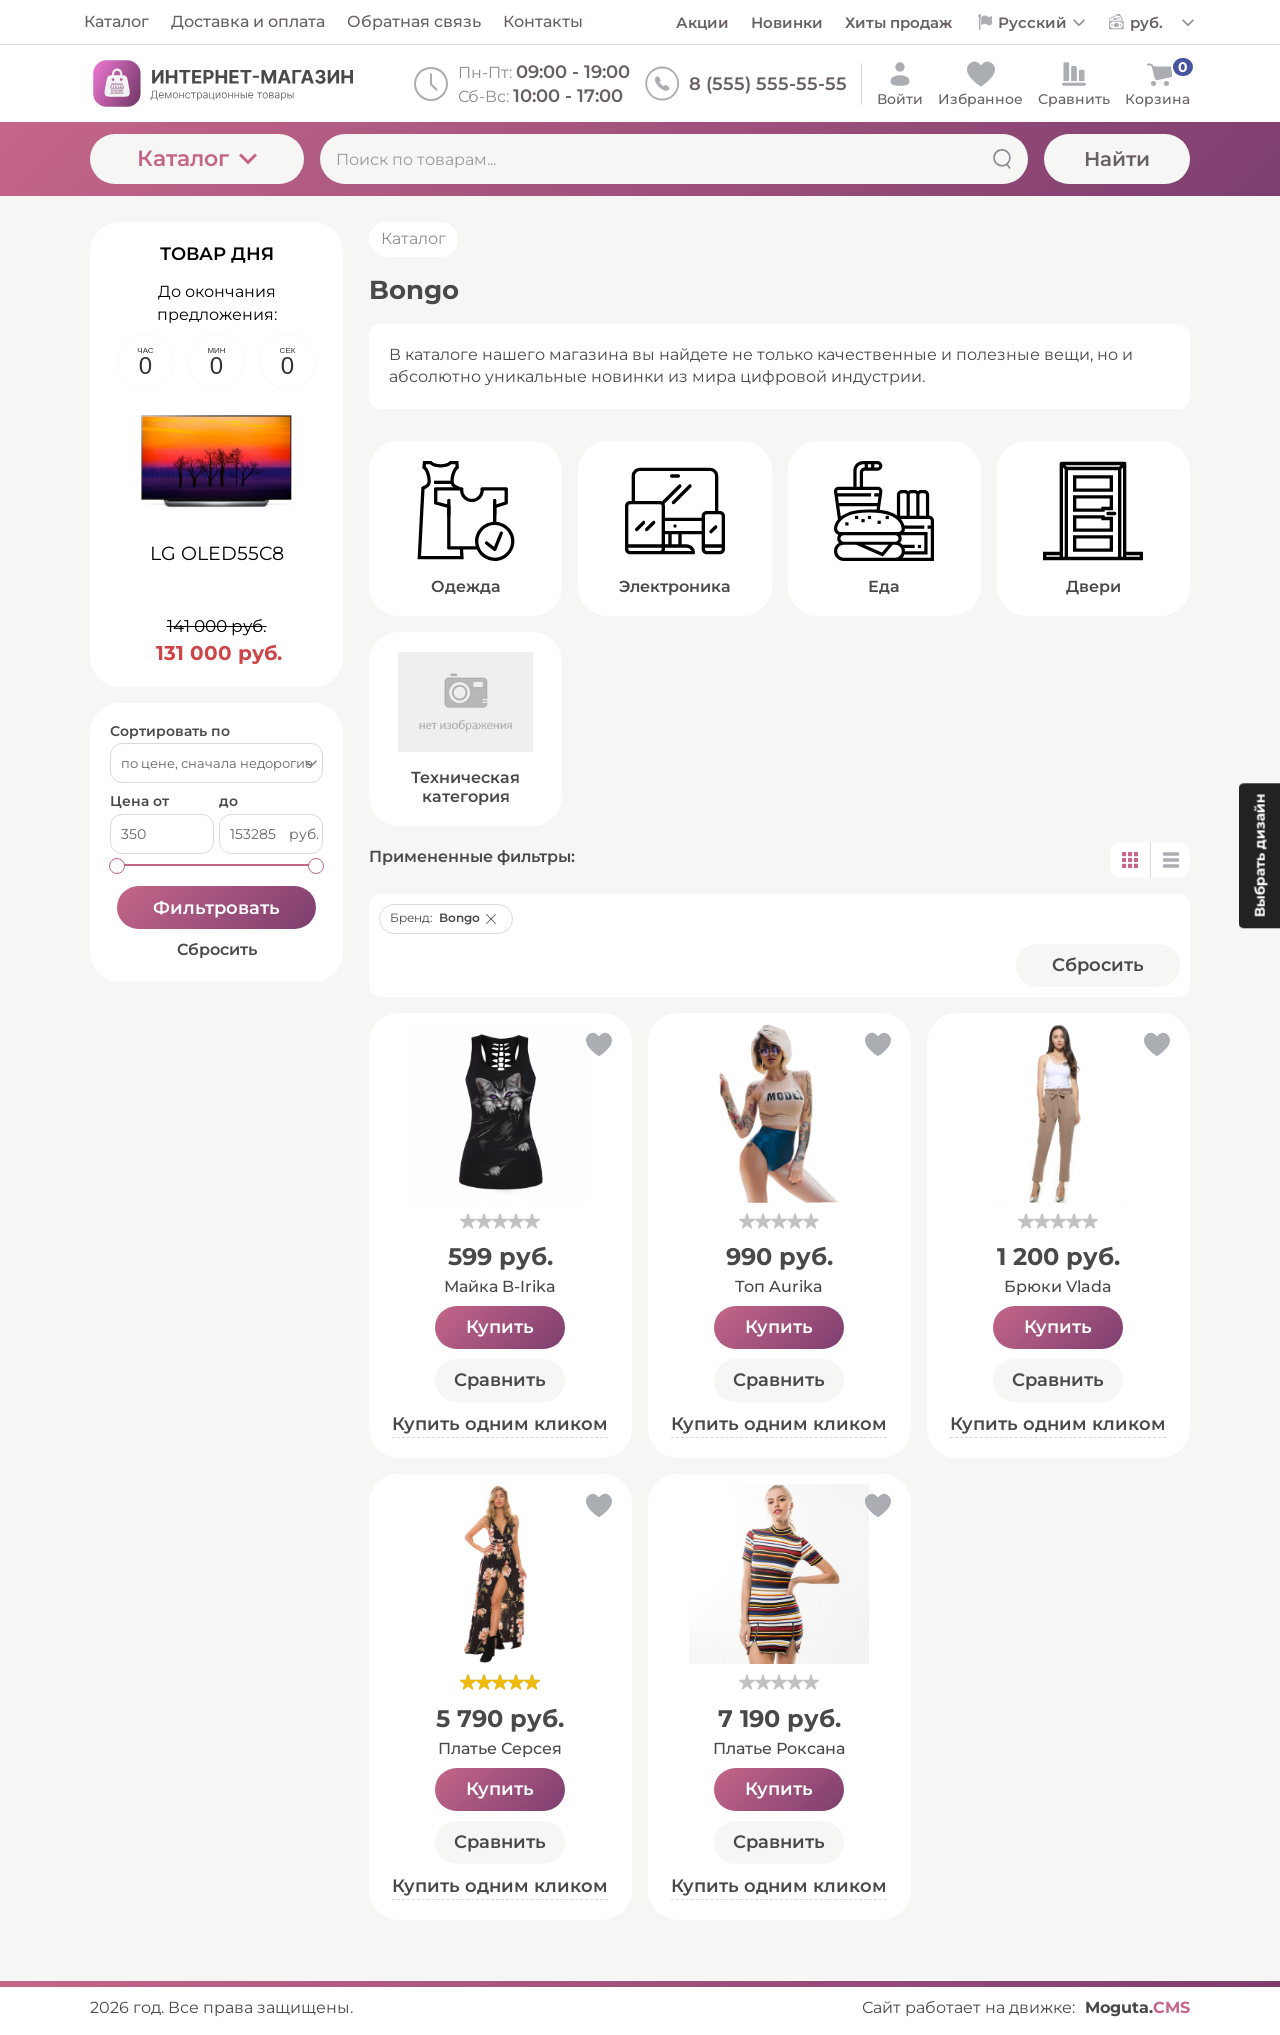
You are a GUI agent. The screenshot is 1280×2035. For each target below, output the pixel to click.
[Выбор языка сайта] (1042, 22)
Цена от (139, 801)
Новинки (787, 22)
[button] (491, 919)
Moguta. (1137, 2007)
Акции (702, 22)
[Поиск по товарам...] (674, 159)
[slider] (500, 1221)
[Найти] (1002, 159)
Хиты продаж (898, 22)
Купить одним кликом (500, 1424)
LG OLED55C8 (217, 553)
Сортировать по (170, 731)
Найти (1117, 159)
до (228, 801)
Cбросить (1098, 965)
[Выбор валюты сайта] (1163, 22)
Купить (500, 1327)
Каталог (197, 158)
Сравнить (500, 1380)
